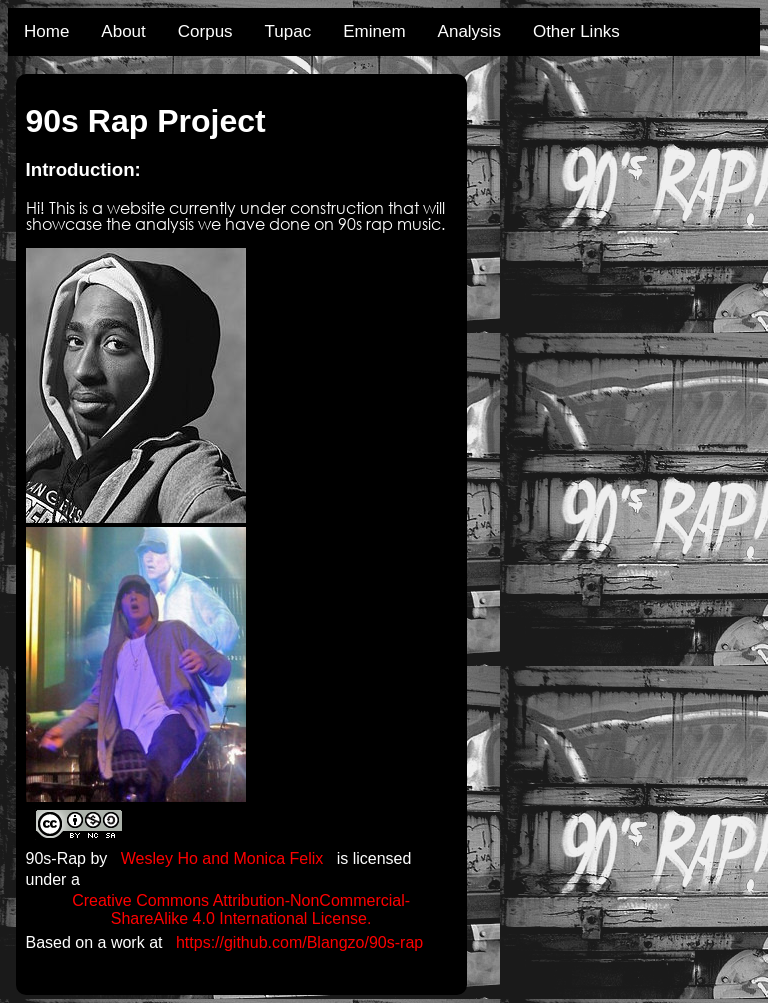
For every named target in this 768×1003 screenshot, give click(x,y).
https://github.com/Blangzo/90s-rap (299, 942)
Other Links (576, 31)
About (123, 31)
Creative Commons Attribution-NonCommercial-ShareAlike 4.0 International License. (241, 909)
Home (46, 31)
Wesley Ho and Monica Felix (222, 858)
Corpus (205, 31)
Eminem (374, 31)
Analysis (469, 31)
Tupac (288, 31)
